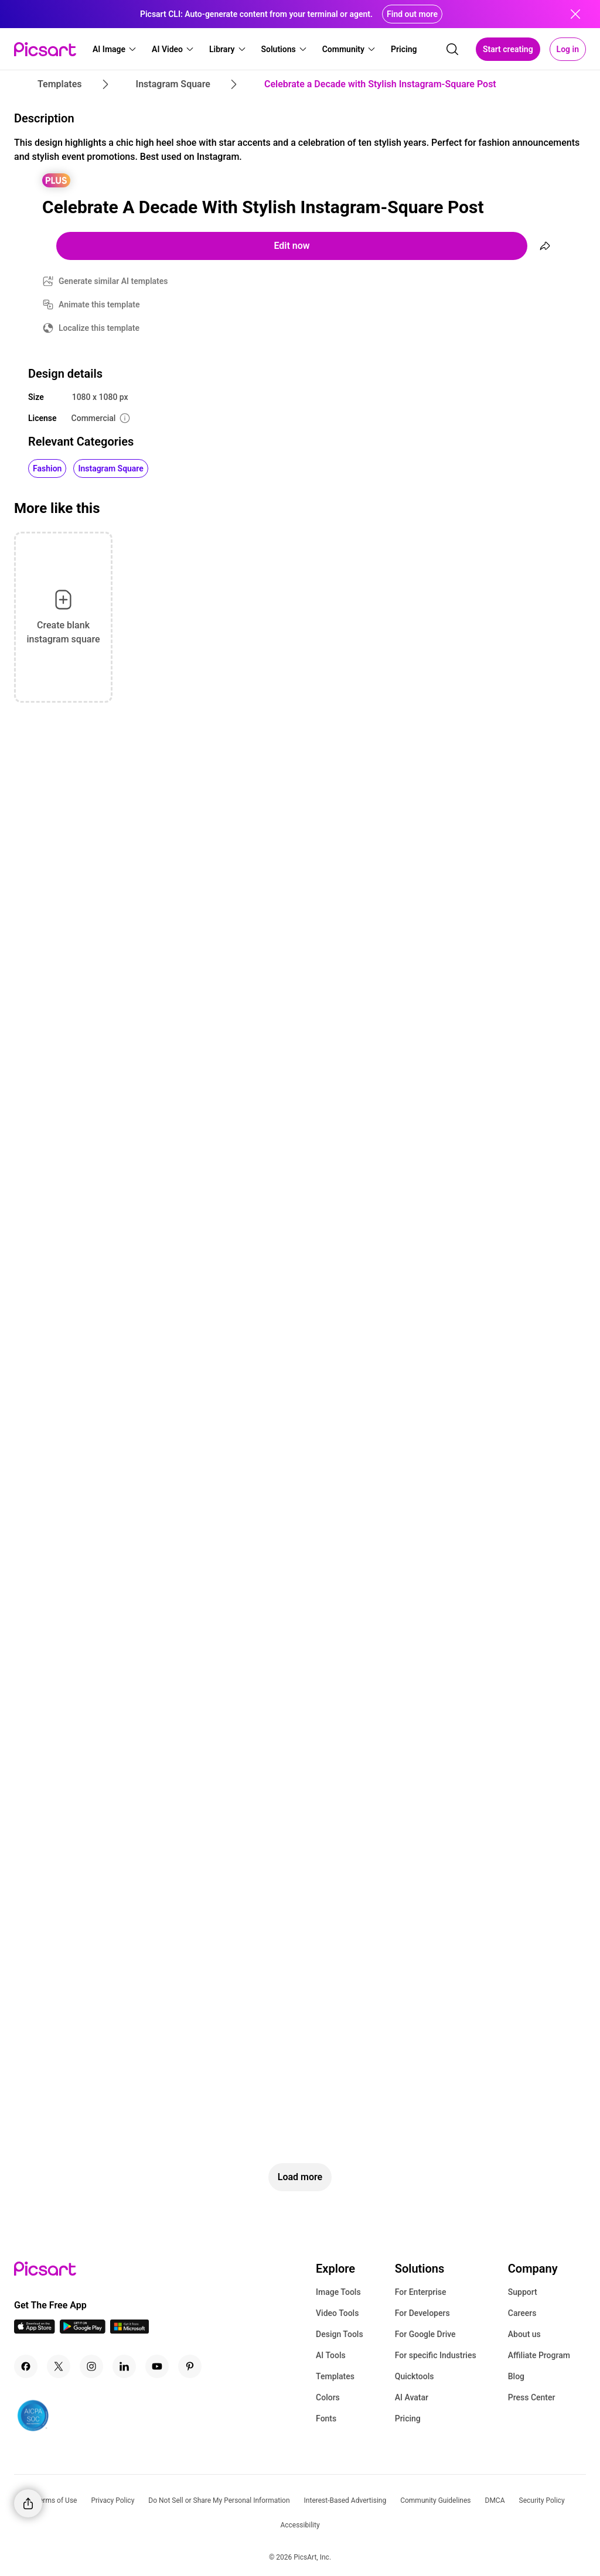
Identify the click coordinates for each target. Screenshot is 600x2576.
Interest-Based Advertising (345, 2500)
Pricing (408, 2418)
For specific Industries (435, 2355)
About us (524, 2334)
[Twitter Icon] (58, 2366)
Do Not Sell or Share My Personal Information (218, 2500)
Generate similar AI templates (113, 281)
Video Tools (337, 2313)
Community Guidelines (435, 2500)
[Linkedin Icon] (124, 2366)
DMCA (495, 2500)
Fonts (326, 2418)
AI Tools (331, 2355)
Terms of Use (56, 2500)
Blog (516, 2376)
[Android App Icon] (82, 2330)
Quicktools (414, 2376)
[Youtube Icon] (157, 2366)
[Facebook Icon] (26, 2366)
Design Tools (339, 2334)
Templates (335, 2376)
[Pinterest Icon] (190, 2366)
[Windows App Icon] (129, 2330)
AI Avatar (411, 2397)
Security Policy (542, 2500)
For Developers (422, 2313)
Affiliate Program (539, 2355)
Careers (522, 2313)
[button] (115, 49)
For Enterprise (420, 2292)
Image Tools (338, 2292)
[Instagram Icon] (91, 2366)
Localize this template (99, 328)
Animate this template (99, 304)
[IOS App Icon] (34, 2330)
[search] (452, 49)
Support (522, 2292)
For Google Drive (425, 2334)
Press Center (531, 2397)
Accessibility (299, 2525)
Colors (328, 2397)
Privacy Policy (112, 2500)
